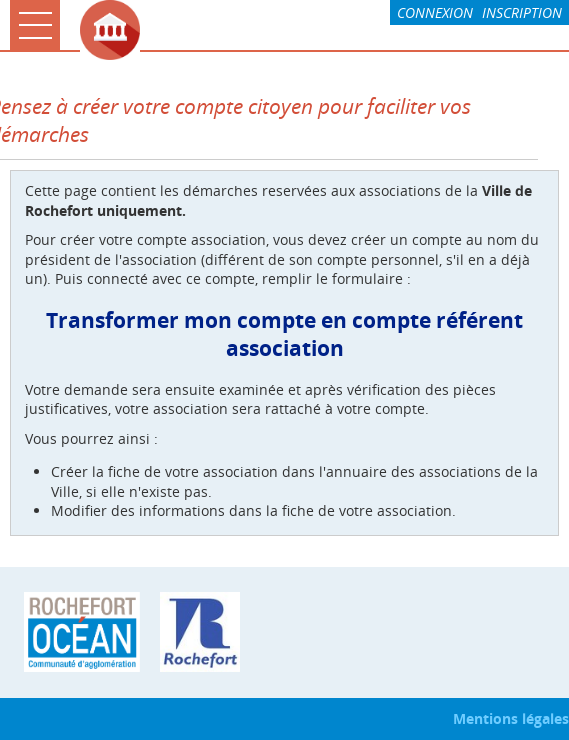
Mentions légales (511, 718)
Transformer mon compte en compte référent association (284, 334)
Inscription (522, 12)
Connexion (435, 12)
